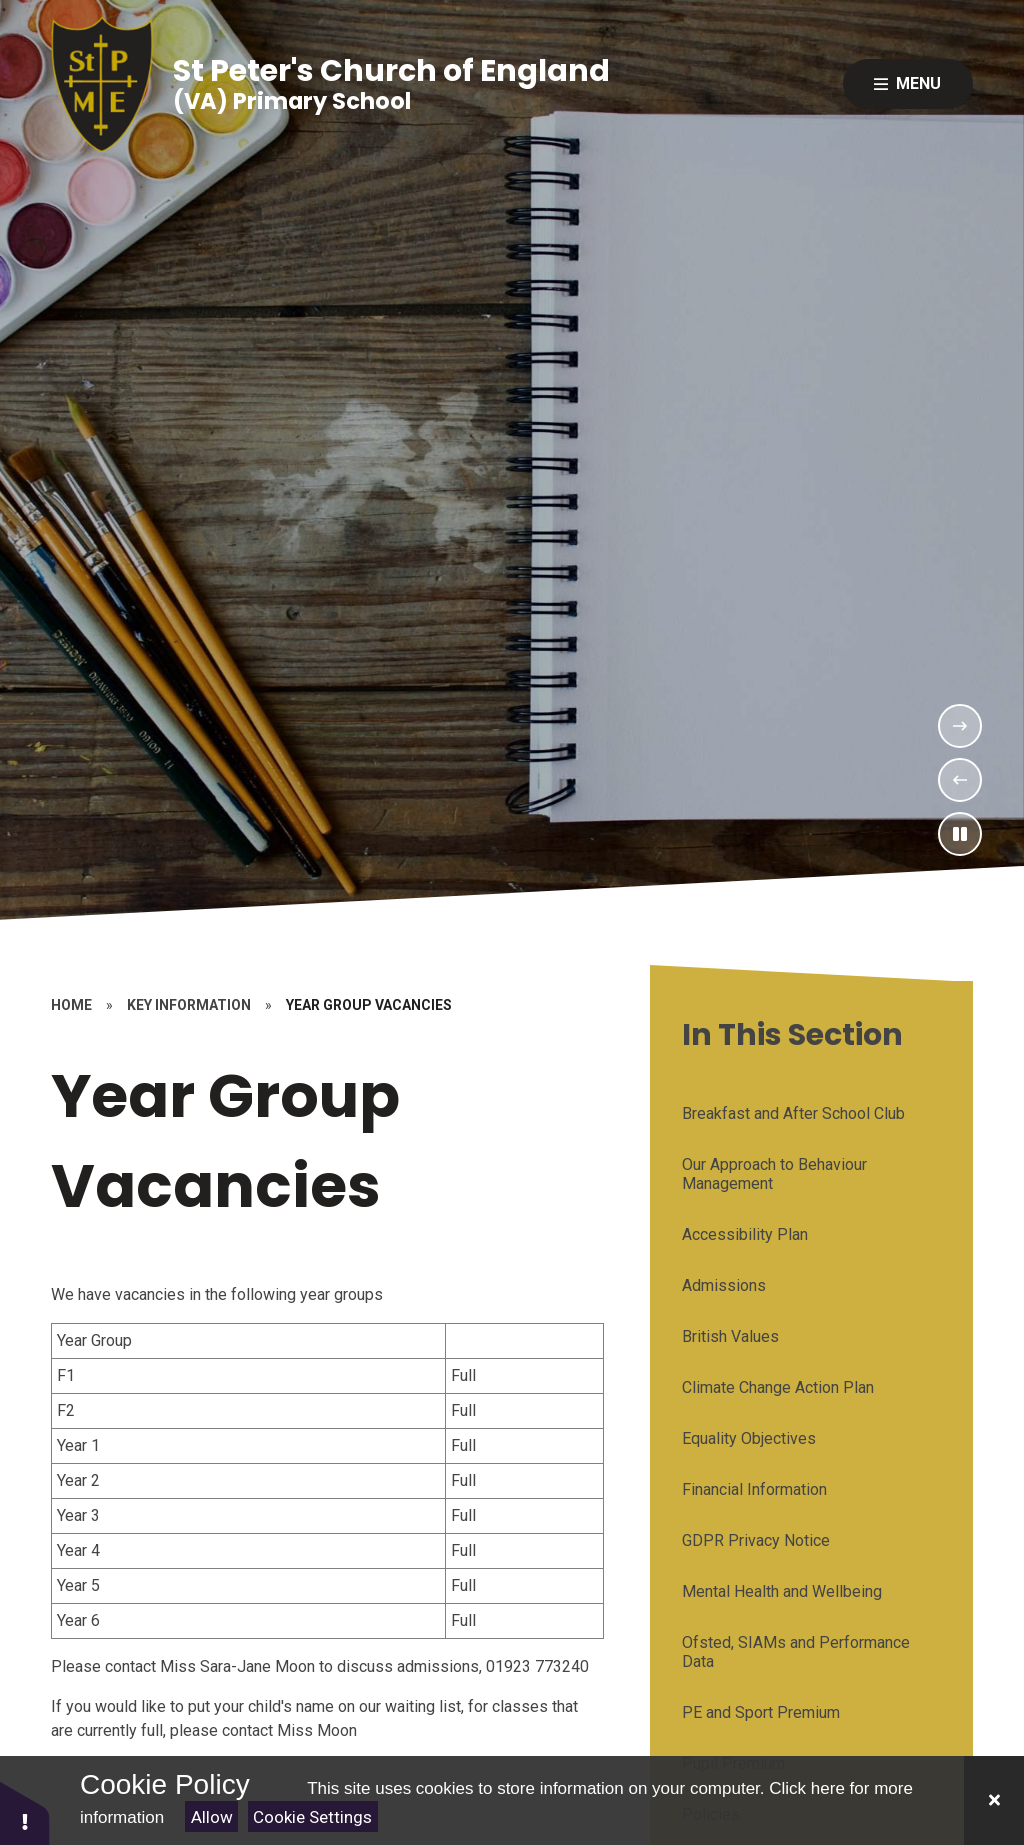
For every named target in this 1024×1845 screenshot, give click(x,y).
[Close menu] (908, 84)
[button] (25, 1812)
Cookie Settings (312, 1817)
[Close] (994, 1800)
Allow (212, 1817)
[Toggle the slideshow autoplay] (960, 834)
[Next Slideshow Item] (960, 726)
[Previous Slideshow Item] (960, 780)
